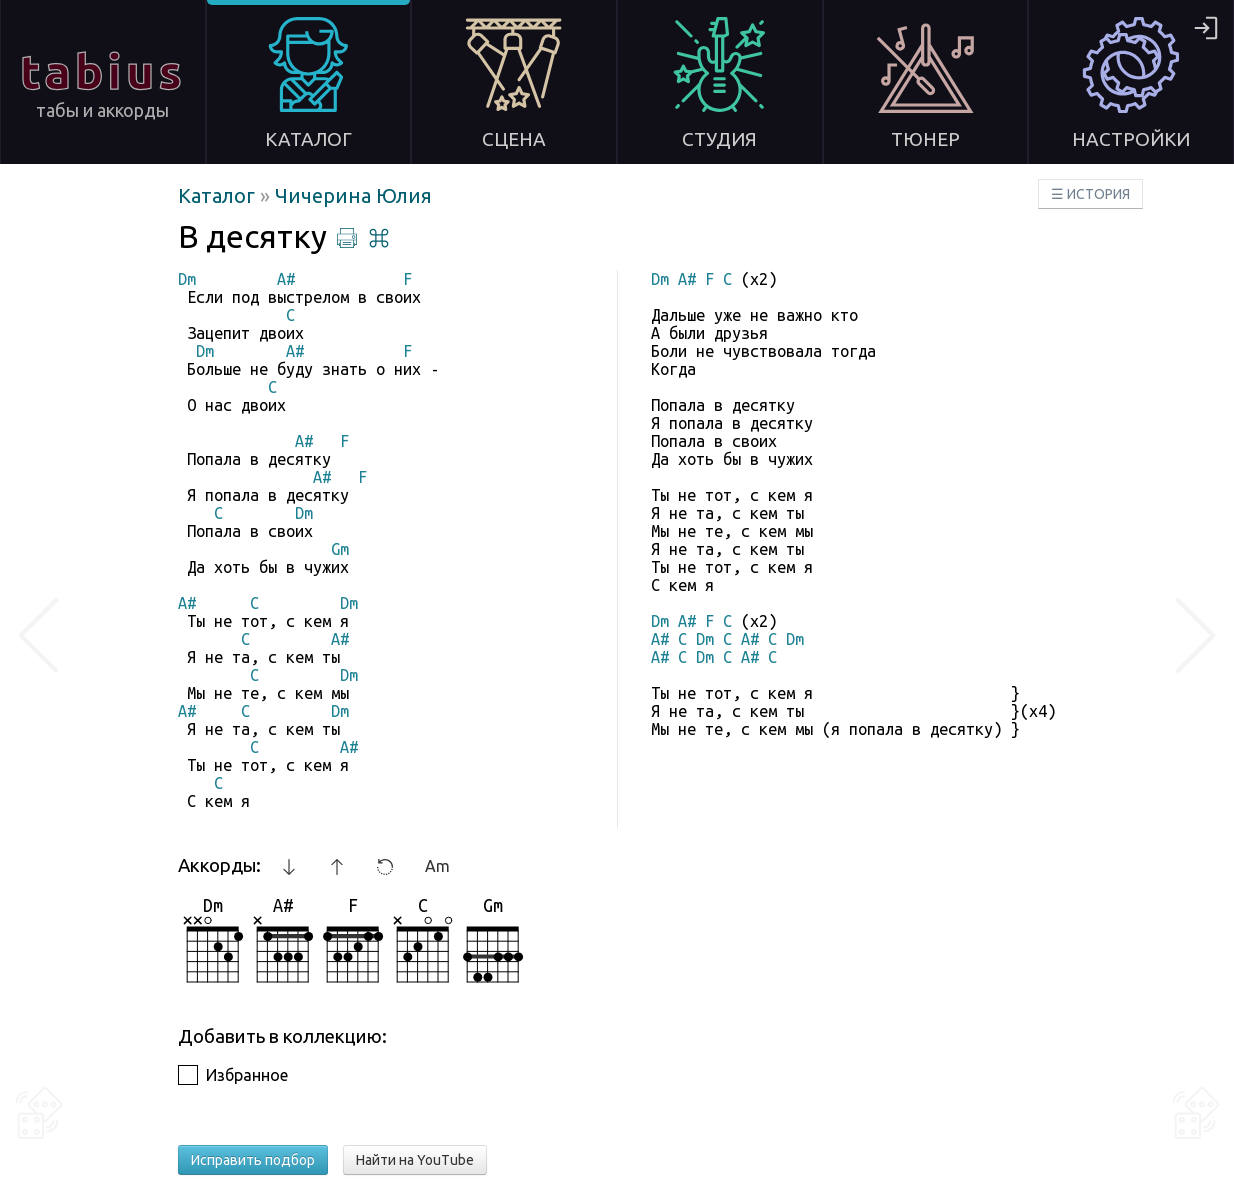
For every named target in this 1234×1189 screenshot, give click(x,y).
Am (437, 866)
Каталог (219, 195)
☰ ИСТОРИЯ (1090, 194)
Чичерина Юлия (353, 195)
